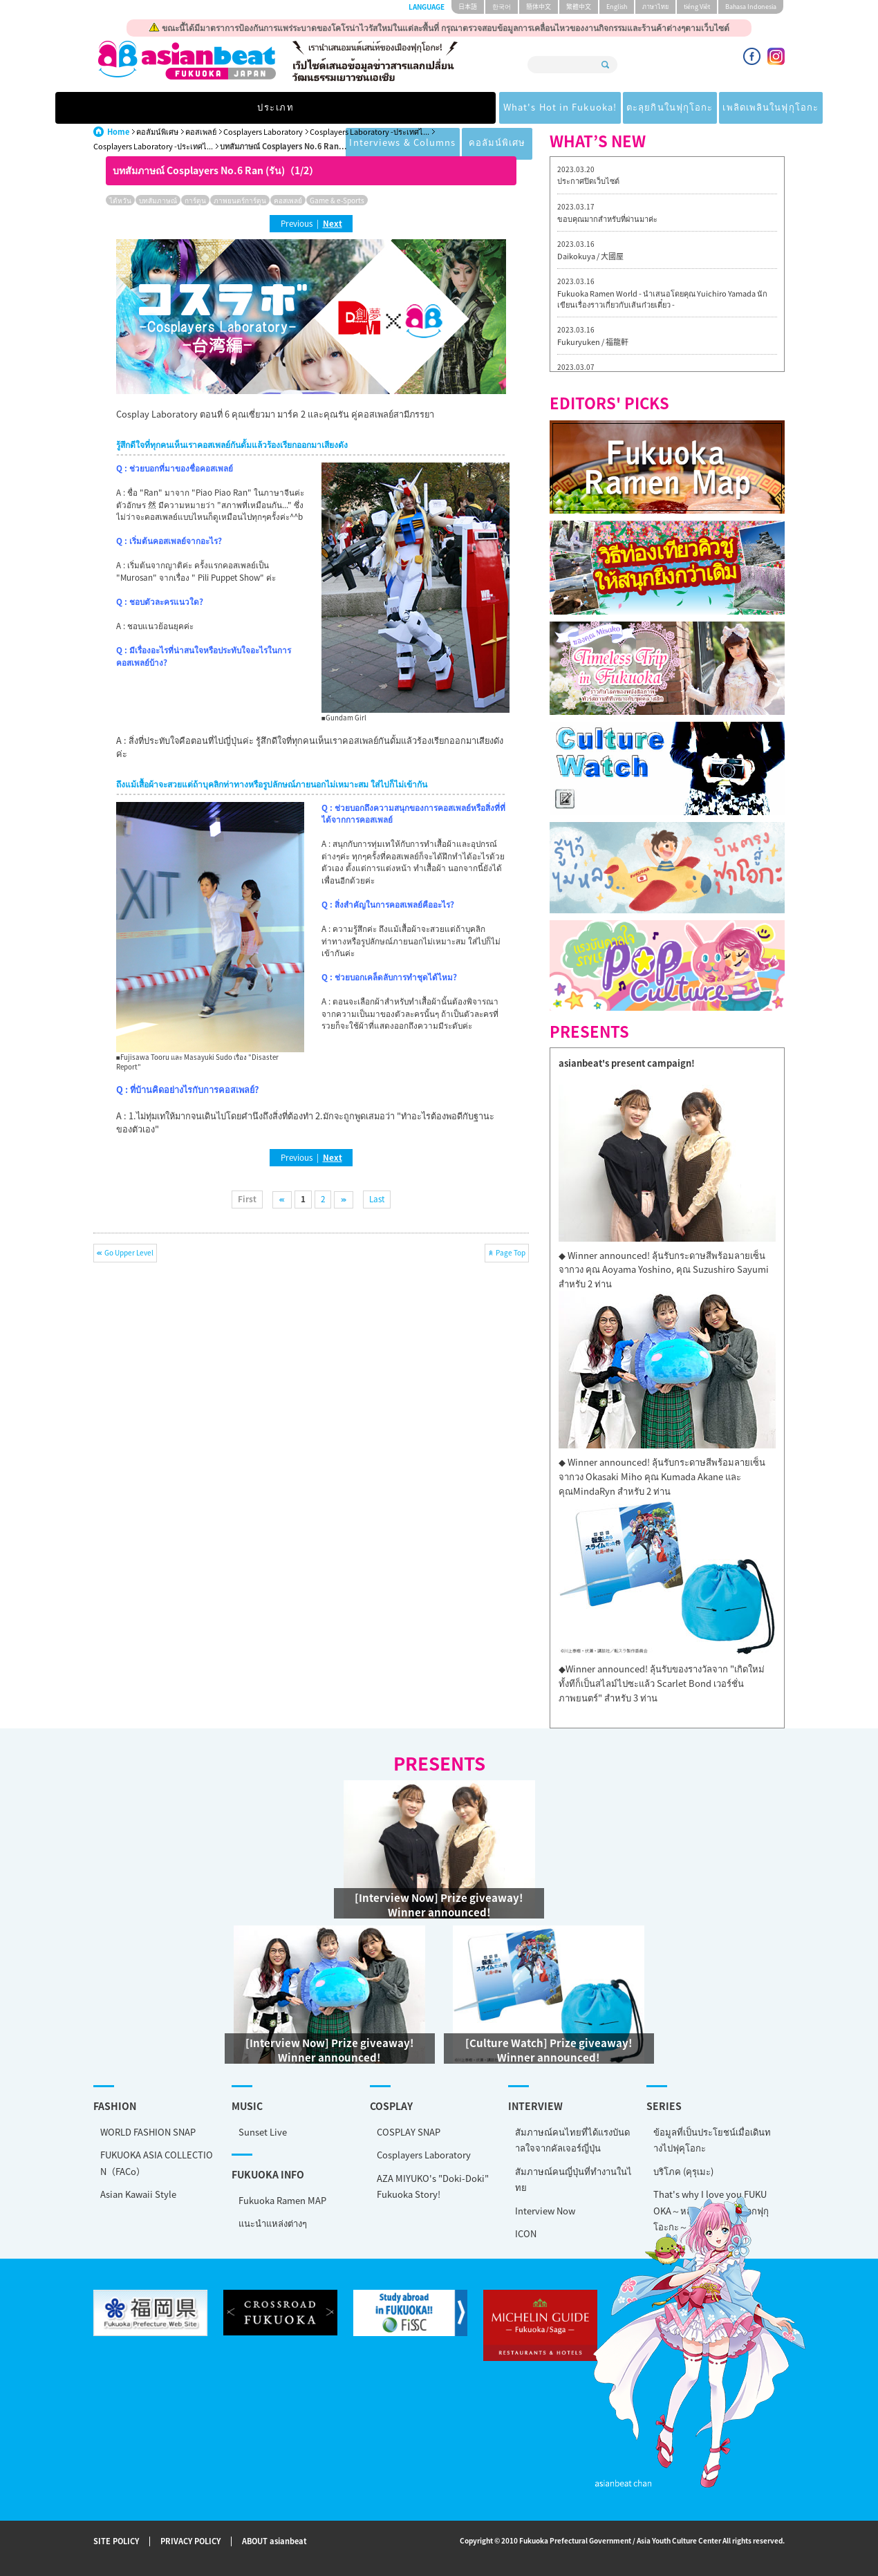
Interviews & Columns (628, 107)
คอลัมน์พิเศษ (738, 107)
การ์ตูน (195, 200)
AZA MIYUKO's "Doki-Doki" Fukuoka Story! (433, 2186)
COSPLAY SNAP (408, 2131)
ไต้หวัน (120, 200)
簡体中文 (538, 6)
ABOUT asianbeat (274, 2542)
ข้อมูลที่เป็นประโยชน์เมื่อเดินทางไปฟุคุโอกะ (712, 2139)
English (616, 6)
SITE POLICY (116, 2542)
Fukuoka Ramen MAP (282, 2200)
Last (376, 1199)
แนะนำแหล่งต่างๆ (273, 2223)
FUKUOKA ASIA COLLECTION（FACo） (156, 2162)
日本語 (467, 6)
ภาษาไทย (655, 6)
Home (118, 132)
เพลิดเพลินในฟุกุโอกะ (500, 107)
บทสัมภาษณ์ (158, 200)
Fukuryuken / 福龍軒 (592, 342)
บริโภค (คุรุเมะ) (683, 2171)
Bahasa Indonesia (750, 6)
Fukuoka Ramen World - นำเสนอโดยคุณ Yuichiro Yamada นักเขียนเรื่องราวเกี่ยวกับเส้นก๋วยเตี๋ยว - (662, 299)
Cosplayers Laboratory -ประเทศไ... (369, 132)
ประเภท (139, 107)
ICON (525, 2233)
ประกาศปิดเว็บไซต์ (588, 181)
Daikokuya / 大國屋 (590, 256)
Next (332, 223)
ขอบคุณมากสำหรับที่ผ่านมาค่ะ (607, 219)
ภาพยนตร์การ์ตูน (240, 200)
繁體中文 (578, 6)
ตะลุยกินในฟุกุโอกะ (383, 107)
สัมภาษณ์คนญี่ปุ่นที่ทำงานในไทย (573, 2179)
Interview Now (545, 2210)
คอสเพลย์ (200, 132)
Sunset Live (263, 2131)
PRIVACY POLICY (190, 2542)
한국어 (501, 6)
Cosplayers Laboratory (263, 132)
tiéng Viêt (697, 6)
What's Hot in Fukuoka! (256, 107)
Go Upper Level (128, 1252)
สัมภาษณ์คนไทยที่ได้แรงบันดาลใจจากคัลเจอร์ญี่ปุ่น (572, 2139)
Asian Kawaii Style (138, 2194)
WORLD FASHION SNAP (148, 2131)
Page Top (510, 1252)
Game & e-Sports (337, 200)
